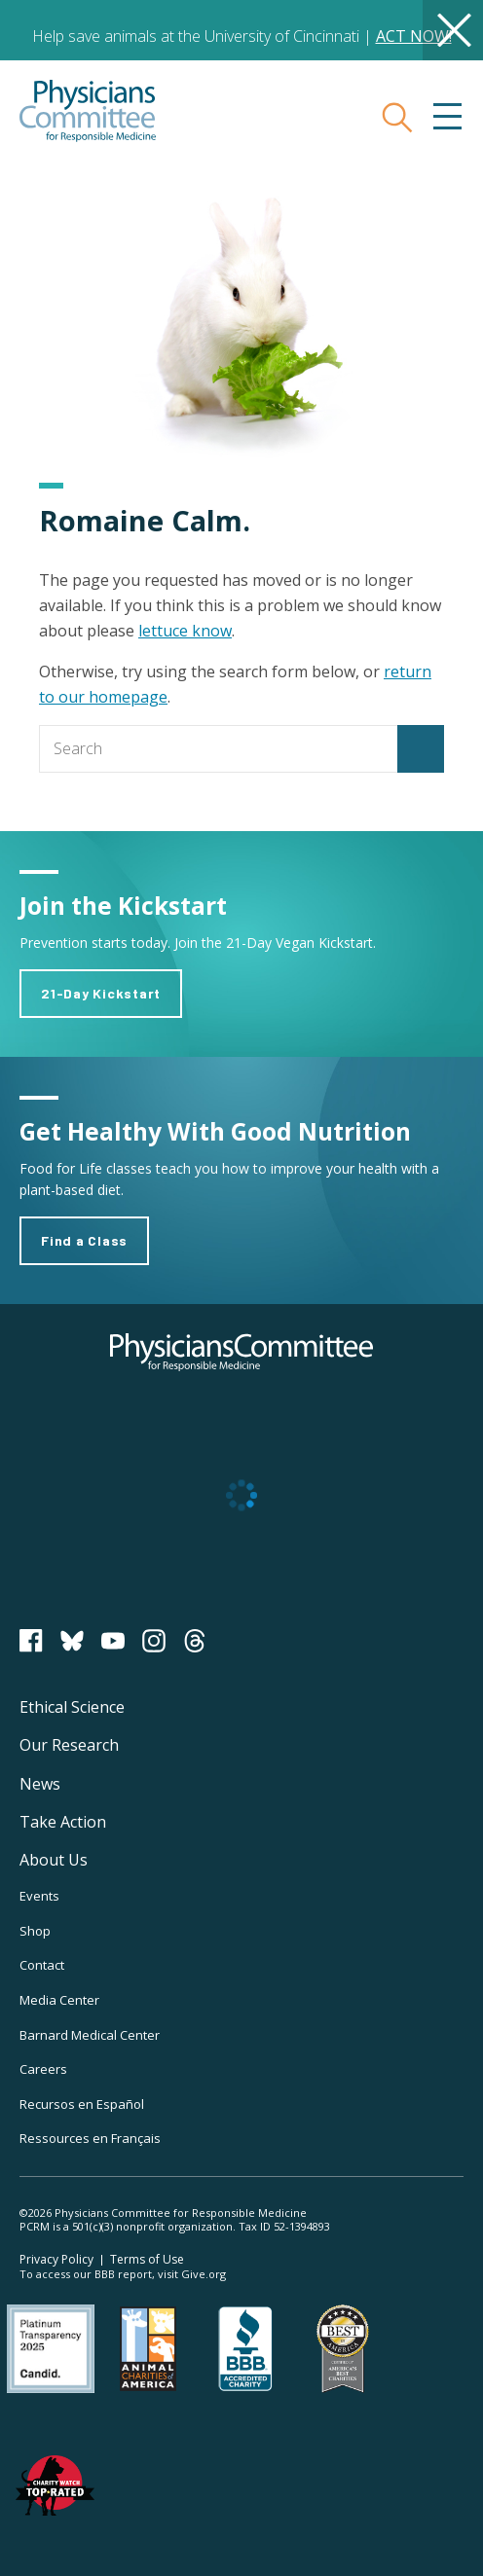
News (39, 1784)
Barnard (89, 2035)
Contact (41, 1965)
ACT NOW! (414, 36)
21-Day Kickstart (101, 993)
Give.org (203, 2274)
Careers (43, 2069)
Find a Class (84, 1240)
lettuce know (185, 630)
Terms (147, 2259)
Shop (35, 1931)
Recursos (81, 2104)
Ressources (90, 2138)
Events (39, 1896)
